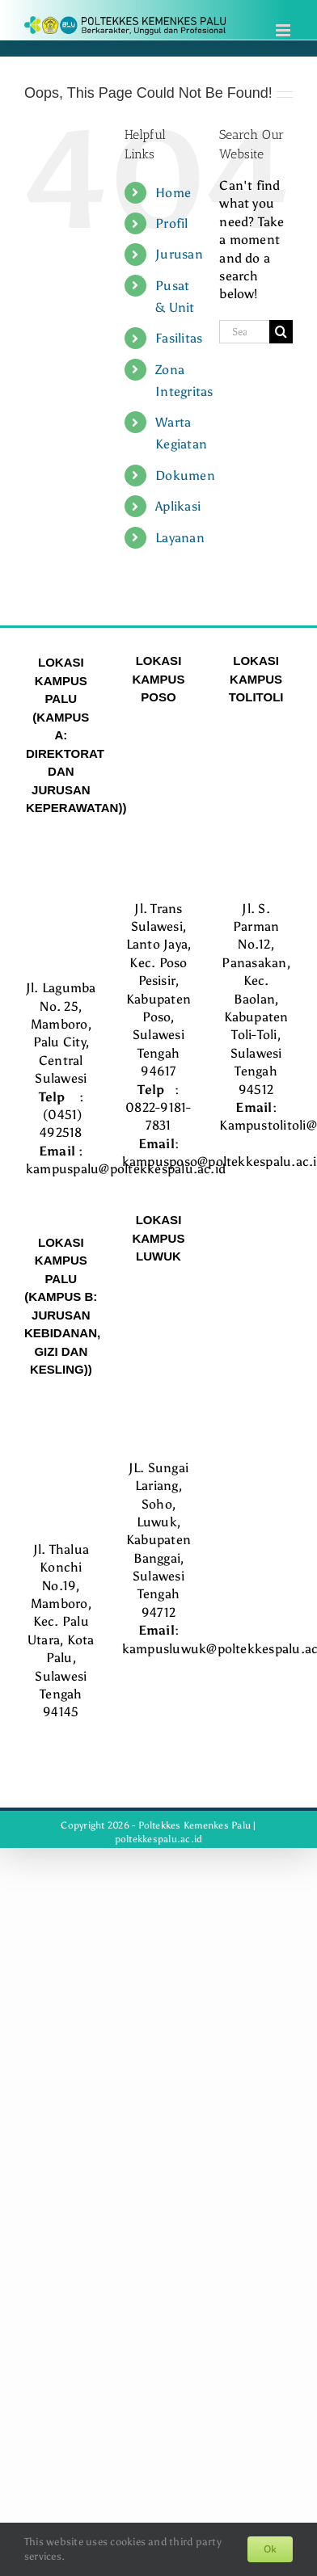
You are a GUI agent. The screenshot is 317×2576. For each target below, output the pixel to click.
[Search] (281, 331)
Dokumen (185, 475)
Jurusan (179, 254)
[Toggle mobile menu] (284, 30)
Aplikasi (178, 506)
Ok (270, 2549)
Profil (171, 223)
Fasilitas (178, 338)
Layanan (180, 537)
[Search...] (244, 331)
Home (173, 192)
